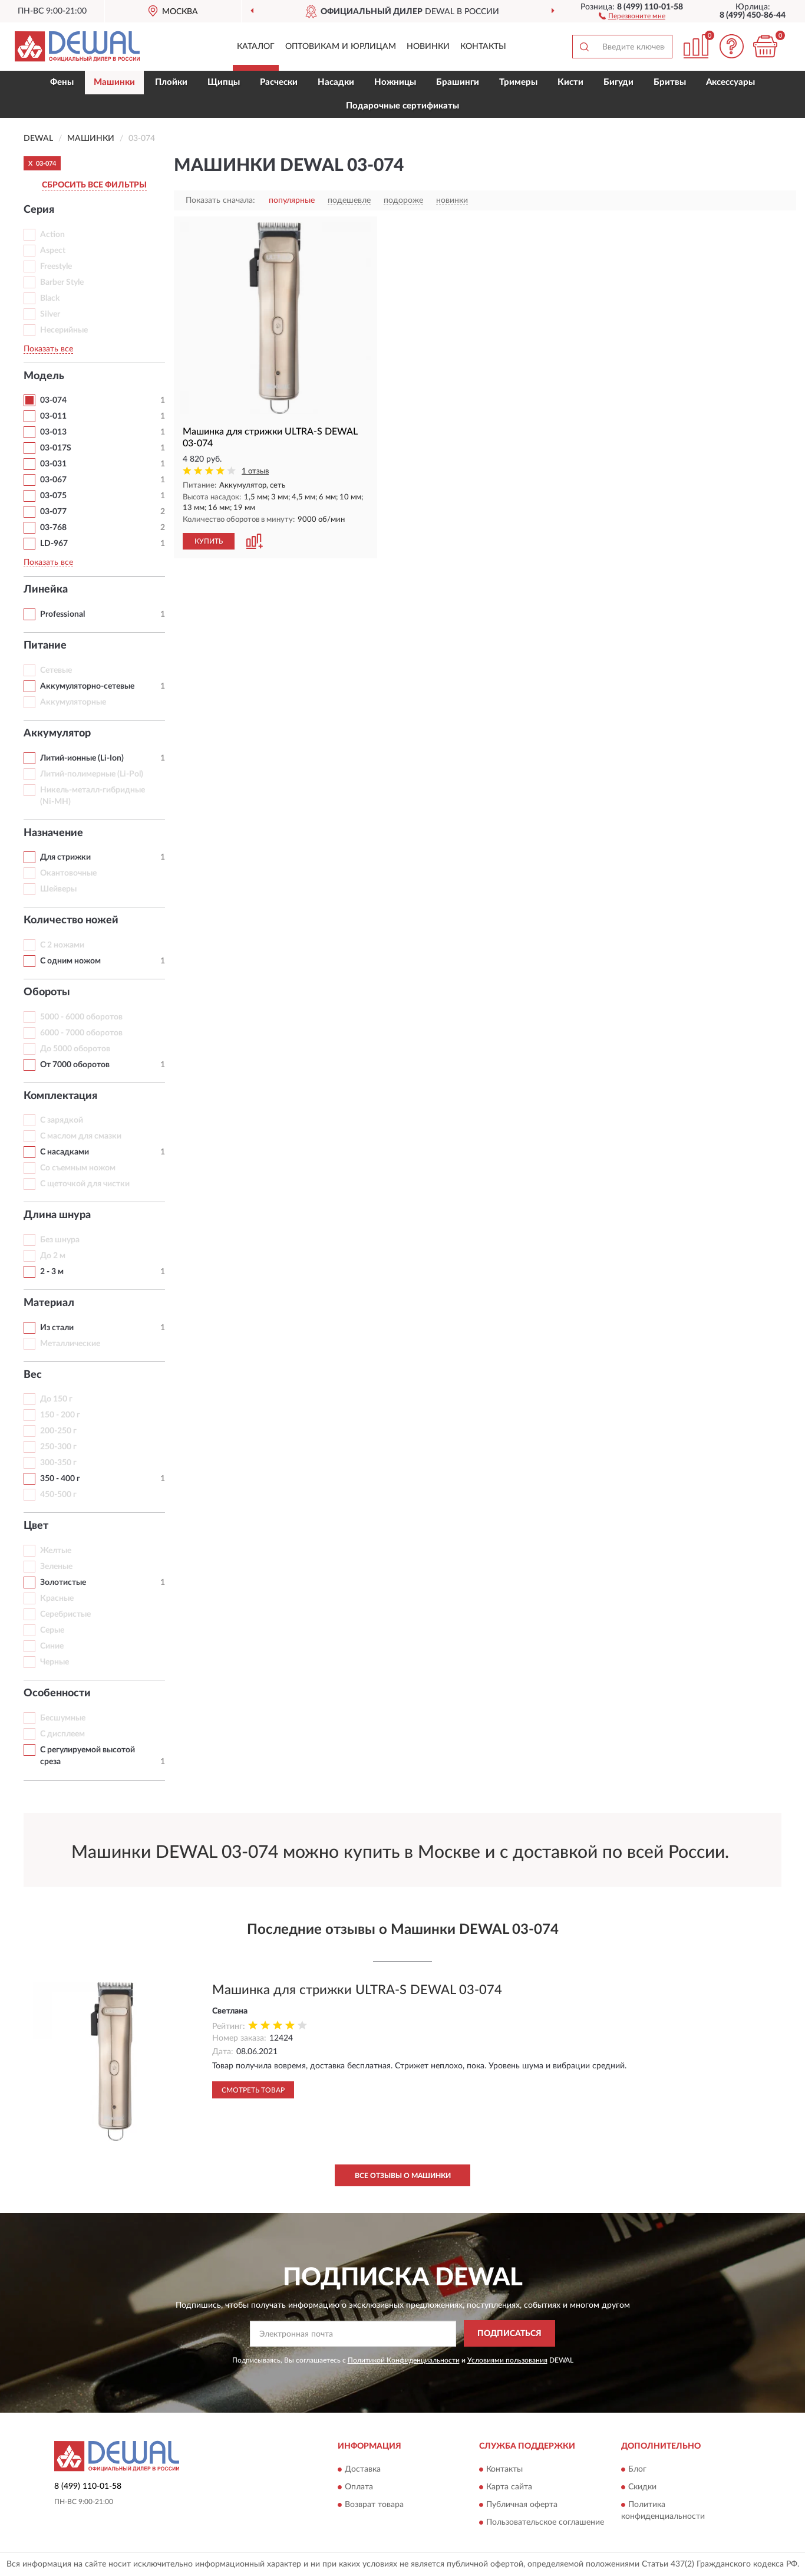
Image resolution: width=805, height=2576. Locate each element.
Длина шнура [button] (57, 1215)
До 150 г (56, 1399)
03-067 (53, 480)
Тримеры (518, 82)
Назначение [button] (53, 833)
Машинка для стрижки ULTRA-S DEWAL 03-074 (357, 1989)
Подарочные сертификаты (402, 105)
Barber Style (62, 282)
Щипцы (223, 82)
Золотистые (63, 1582)
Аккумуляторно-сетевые (87, 686)
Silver (50, 314)
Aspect (52, 250)
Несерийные (64, 330)
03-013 (53, 432)
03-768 (53, 528)
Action (52, 235)
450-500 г (58, 1495)
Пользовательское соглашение (545, 2522)
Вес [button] (33, 1375)
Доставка (363, 2469)
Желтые (55, 1551)
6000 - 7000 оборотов (81, 1033)
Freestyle (56, 266)
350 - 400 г (60, 1479)
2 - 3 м (52, 1272)
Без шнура (60, 1240)
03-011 (53, 416)
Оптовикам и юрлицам (340, 46)
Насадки (336, 82)
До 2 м (52, 1256)
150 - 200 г (60, 1415)
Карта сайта (509, 2487)
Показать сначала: (220, 200)
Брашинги (457, 82)
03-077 (53, 512)
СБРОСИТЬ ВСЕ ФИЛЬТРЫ (94, 185)
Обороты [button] (47, 992)
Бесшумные (62, 1718)
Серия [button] (39, 210)
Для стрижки (65, 857)
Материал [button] (49, 1303)
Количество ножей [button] (71, 920)
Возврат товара (374, 2505)
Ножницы (395, 82)
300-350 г (58, 1463)
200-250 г (58, 1431)
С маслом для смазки (80, 1136)
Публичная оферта (521, 2505)
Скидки (642, 2487)
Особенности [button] (57, 1693)
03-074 (53, 400)
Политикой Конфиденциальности (404, 2360)
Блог (637, 2469)
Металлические (70, 1344)
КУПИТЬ (208, 541)
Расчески (279, 82)
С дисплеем (62, 1734)
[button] (632, 15)
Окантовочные (68, 873)
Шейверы (58, 889)
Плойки (171, 82)
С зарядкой (61, 1120)
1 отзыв (255, 471)
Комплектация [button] (60, 1096)
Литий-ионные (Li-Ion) (82, 758)
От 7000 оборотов (75, 1065)
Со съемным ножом (78, 1168)
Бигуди (618, 82)
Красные (57, 1598)
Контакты (483, 46)
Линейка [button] (46, 589)
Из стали (57, 1328)
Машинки (114, 82)
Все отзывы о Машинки (403, 2175)
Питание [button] (45, 645)
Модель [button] (44, 376)
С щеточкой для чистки (85, 1184)
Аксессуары (730, 82)
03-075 (53, 496)
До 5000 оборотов (75, 1049)
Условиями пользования (507, 2360)
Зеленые (56, 1566)
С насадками (64, 1152)
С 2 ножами (62, 945)
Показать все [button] (48, 349)
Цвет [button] (36, 1526)
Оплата (359, 2487)
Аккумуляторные (73, 702)
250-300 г (58, 1447)
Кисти (570, 82)
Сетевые (56, 670)
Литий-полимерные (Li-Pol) (91, 774)
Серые (52, 1630)
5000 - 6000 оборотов (81, 1017)
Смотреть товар (253, 2090)
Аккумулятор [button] (57, 733)
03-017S (55, 448)
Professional (62, 614)
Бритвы (670, 82)
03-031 (53, 464)
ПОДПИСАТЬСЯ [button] (509, 2334)
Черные (54, 1662)
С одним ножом (70, 961)
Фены (62, 82)
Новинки (428, 46)
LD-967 (54, 543)
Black (50, 298)
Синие (52, 1646)
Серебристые (65, 1614)
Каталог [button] (256, 46)
